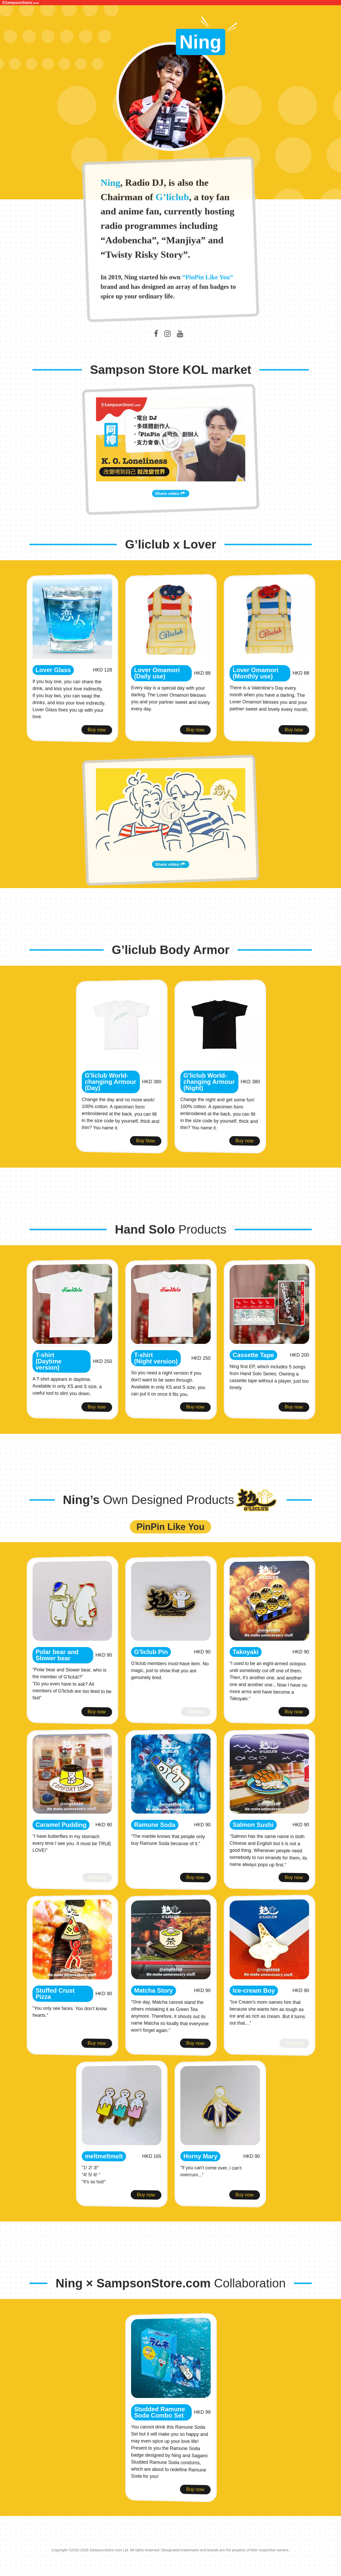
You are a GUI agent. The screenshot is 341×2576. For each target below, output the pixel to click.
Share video (171, 522)
